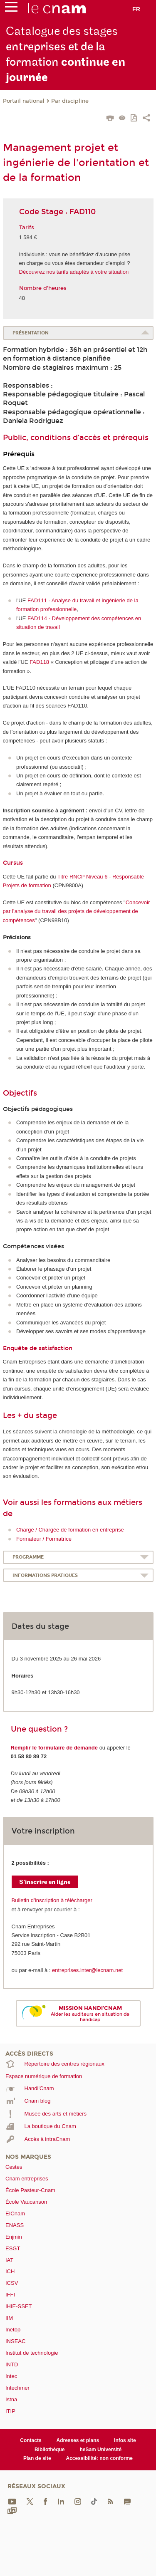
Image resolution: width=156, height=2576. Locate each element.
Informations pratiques (45, 1575)
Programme (28, 1557)
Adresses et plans (78, 2440)
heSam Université (100, 2449)
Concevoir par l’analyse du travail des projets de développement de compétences (76, 911)
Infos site (125, 2440)
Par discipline (70, 101)
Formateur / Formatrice (44, 1539)
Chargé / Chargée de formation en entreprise (70, 1530)
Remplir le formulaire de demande (54, 1748)
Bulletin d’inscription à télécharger (52, 1900)
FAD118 (39, 662)
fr (136, 9)
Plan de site (37, 2458)
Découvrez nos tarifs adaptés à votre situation (74, 272)
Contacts (30, 2440)
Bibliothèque (50, 2449)
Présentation (30, 333)
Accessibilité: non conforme (99, 2458)
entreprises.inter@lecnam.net (87, 1970)
